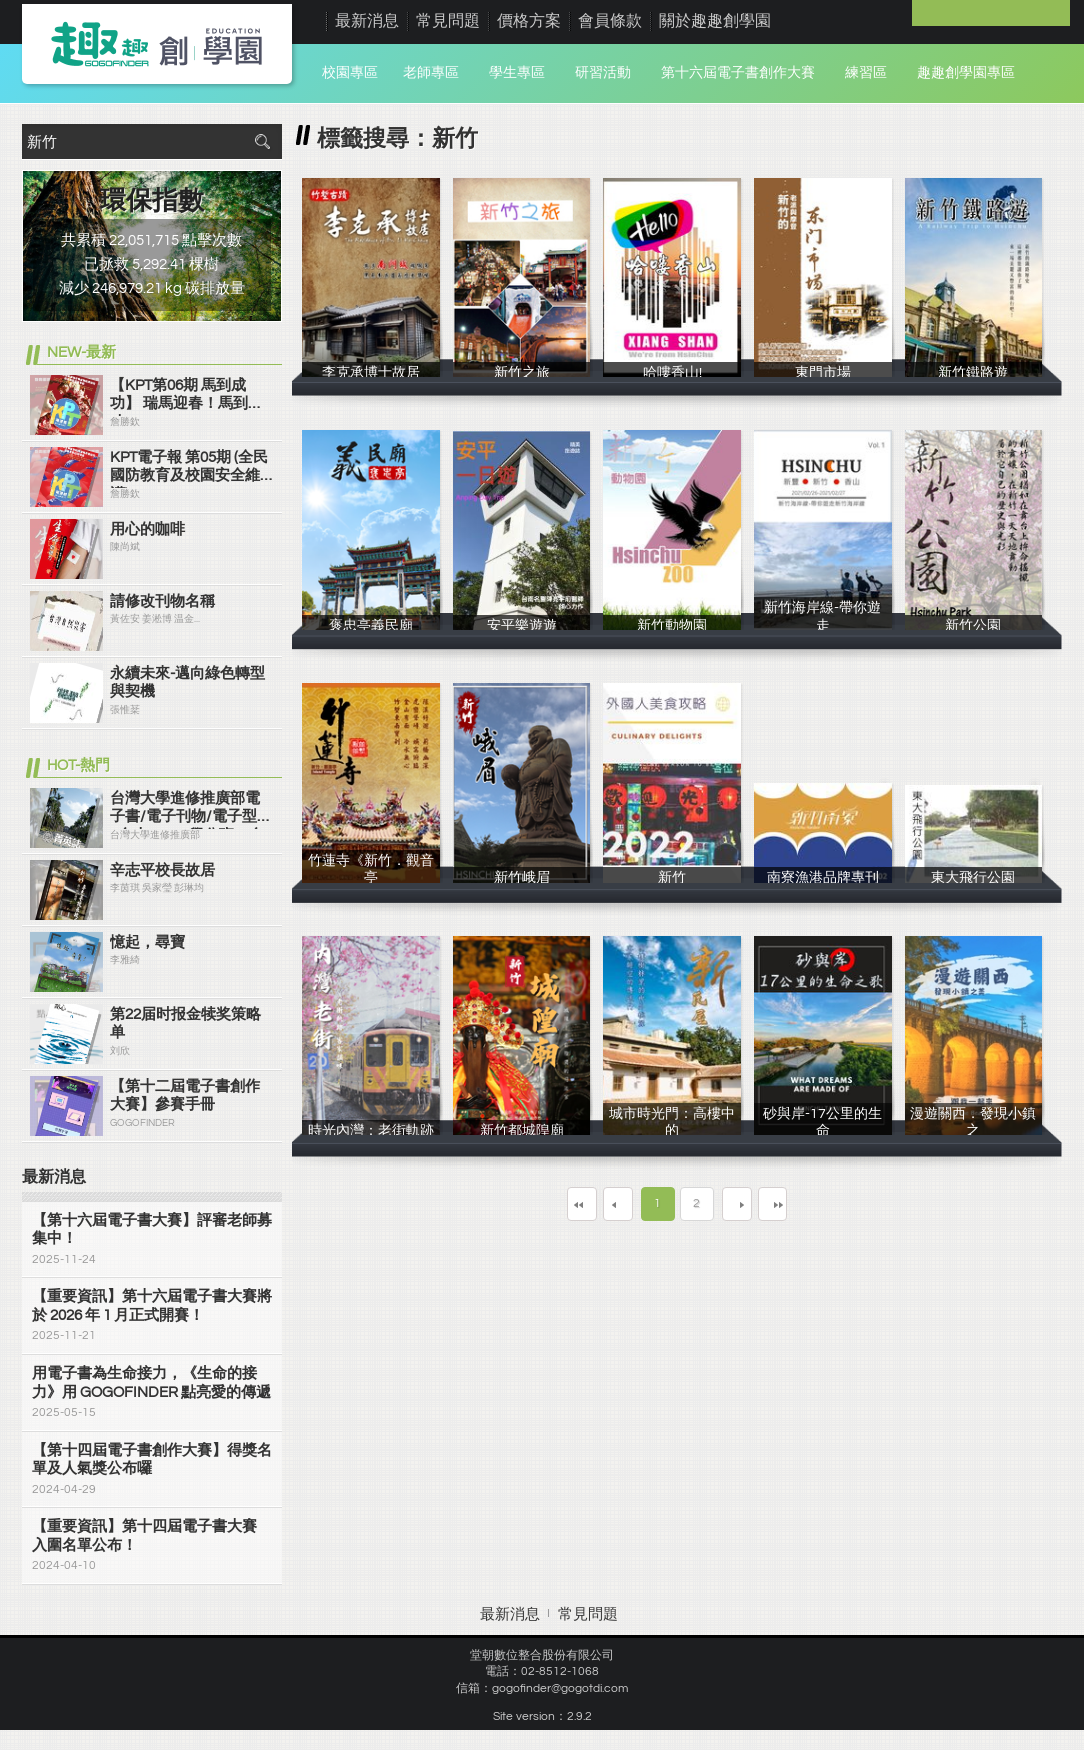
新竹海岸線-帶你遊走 (823, 625)
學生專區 (517, 73)
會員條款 (610, 21)
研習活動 (603, 73)
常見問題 (448, 21)
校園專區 (350, 73)
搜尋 (262, 141)
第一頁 (530, 1203)
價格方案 (529, 21)
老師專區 (431, 73)
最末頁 (825, 1203)
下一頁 (751, 1203)
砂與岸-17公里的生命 (823, 1131)
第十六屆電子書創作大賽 (738, 73)
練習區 (866, 73)
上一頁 (604, 1203)
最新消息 (367, 21)
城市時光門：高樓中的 (672, 1131)
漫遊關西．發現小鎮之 (974, 1131)
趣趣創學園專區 (966, 73)
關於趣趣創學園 (715, 21)
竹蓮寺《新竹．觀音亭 (371, 878)
